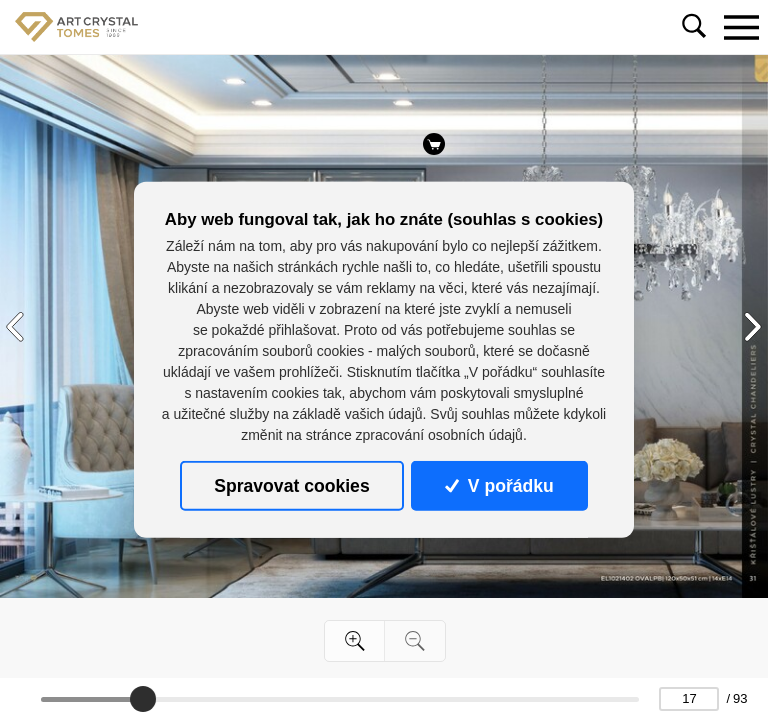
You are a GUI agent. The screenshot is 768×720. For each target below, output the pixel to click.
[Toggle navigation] (741, 27)
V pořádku (499, 486)
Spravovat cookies (291, 486)
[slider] (143, 699)
